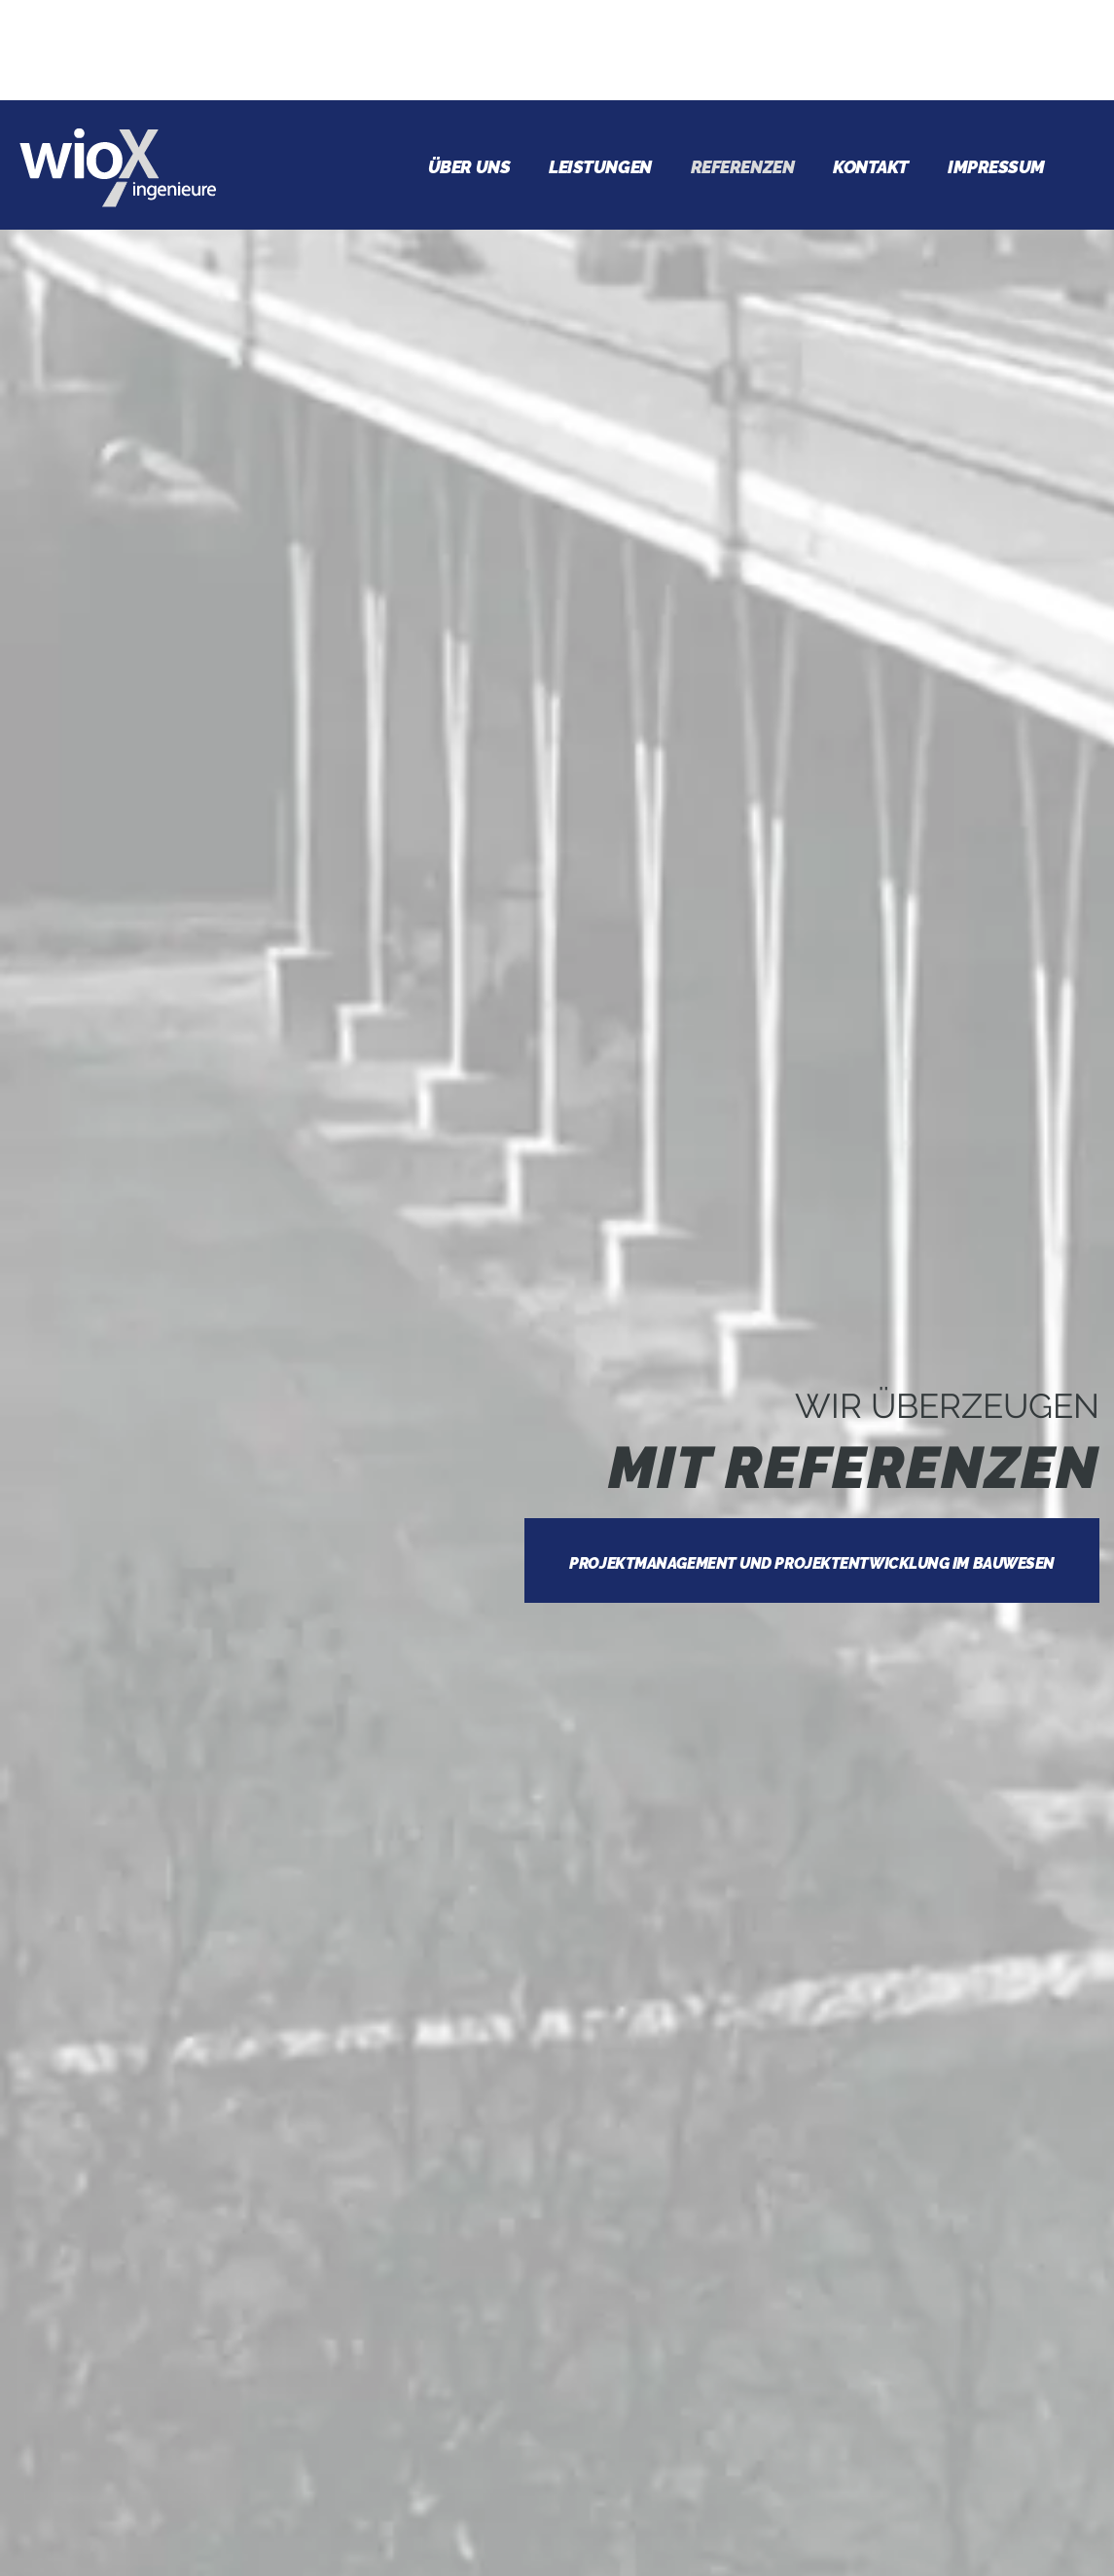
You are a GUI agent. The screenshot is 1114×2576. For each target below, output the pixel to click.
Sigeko (125, 2274)
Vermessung (155, 2362)
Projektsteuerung (190, 2099)
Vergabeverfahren (190, 2230)
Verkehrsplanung (185, 2318)
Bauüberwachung (183, 2186)
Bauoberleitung (176, 2143)
